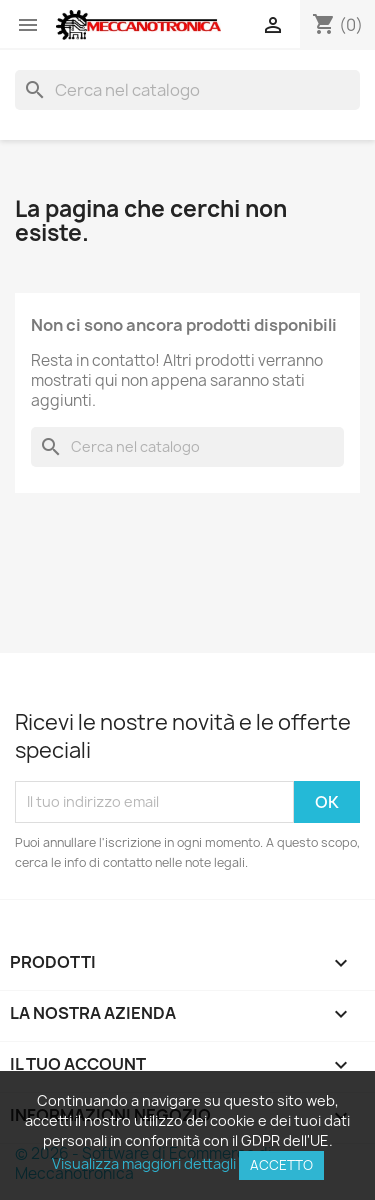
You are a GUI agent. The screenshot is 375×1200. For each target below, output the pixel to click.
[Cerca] (187, 90)
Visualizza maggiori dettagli (144, 1163)
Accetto (281, 1165)
